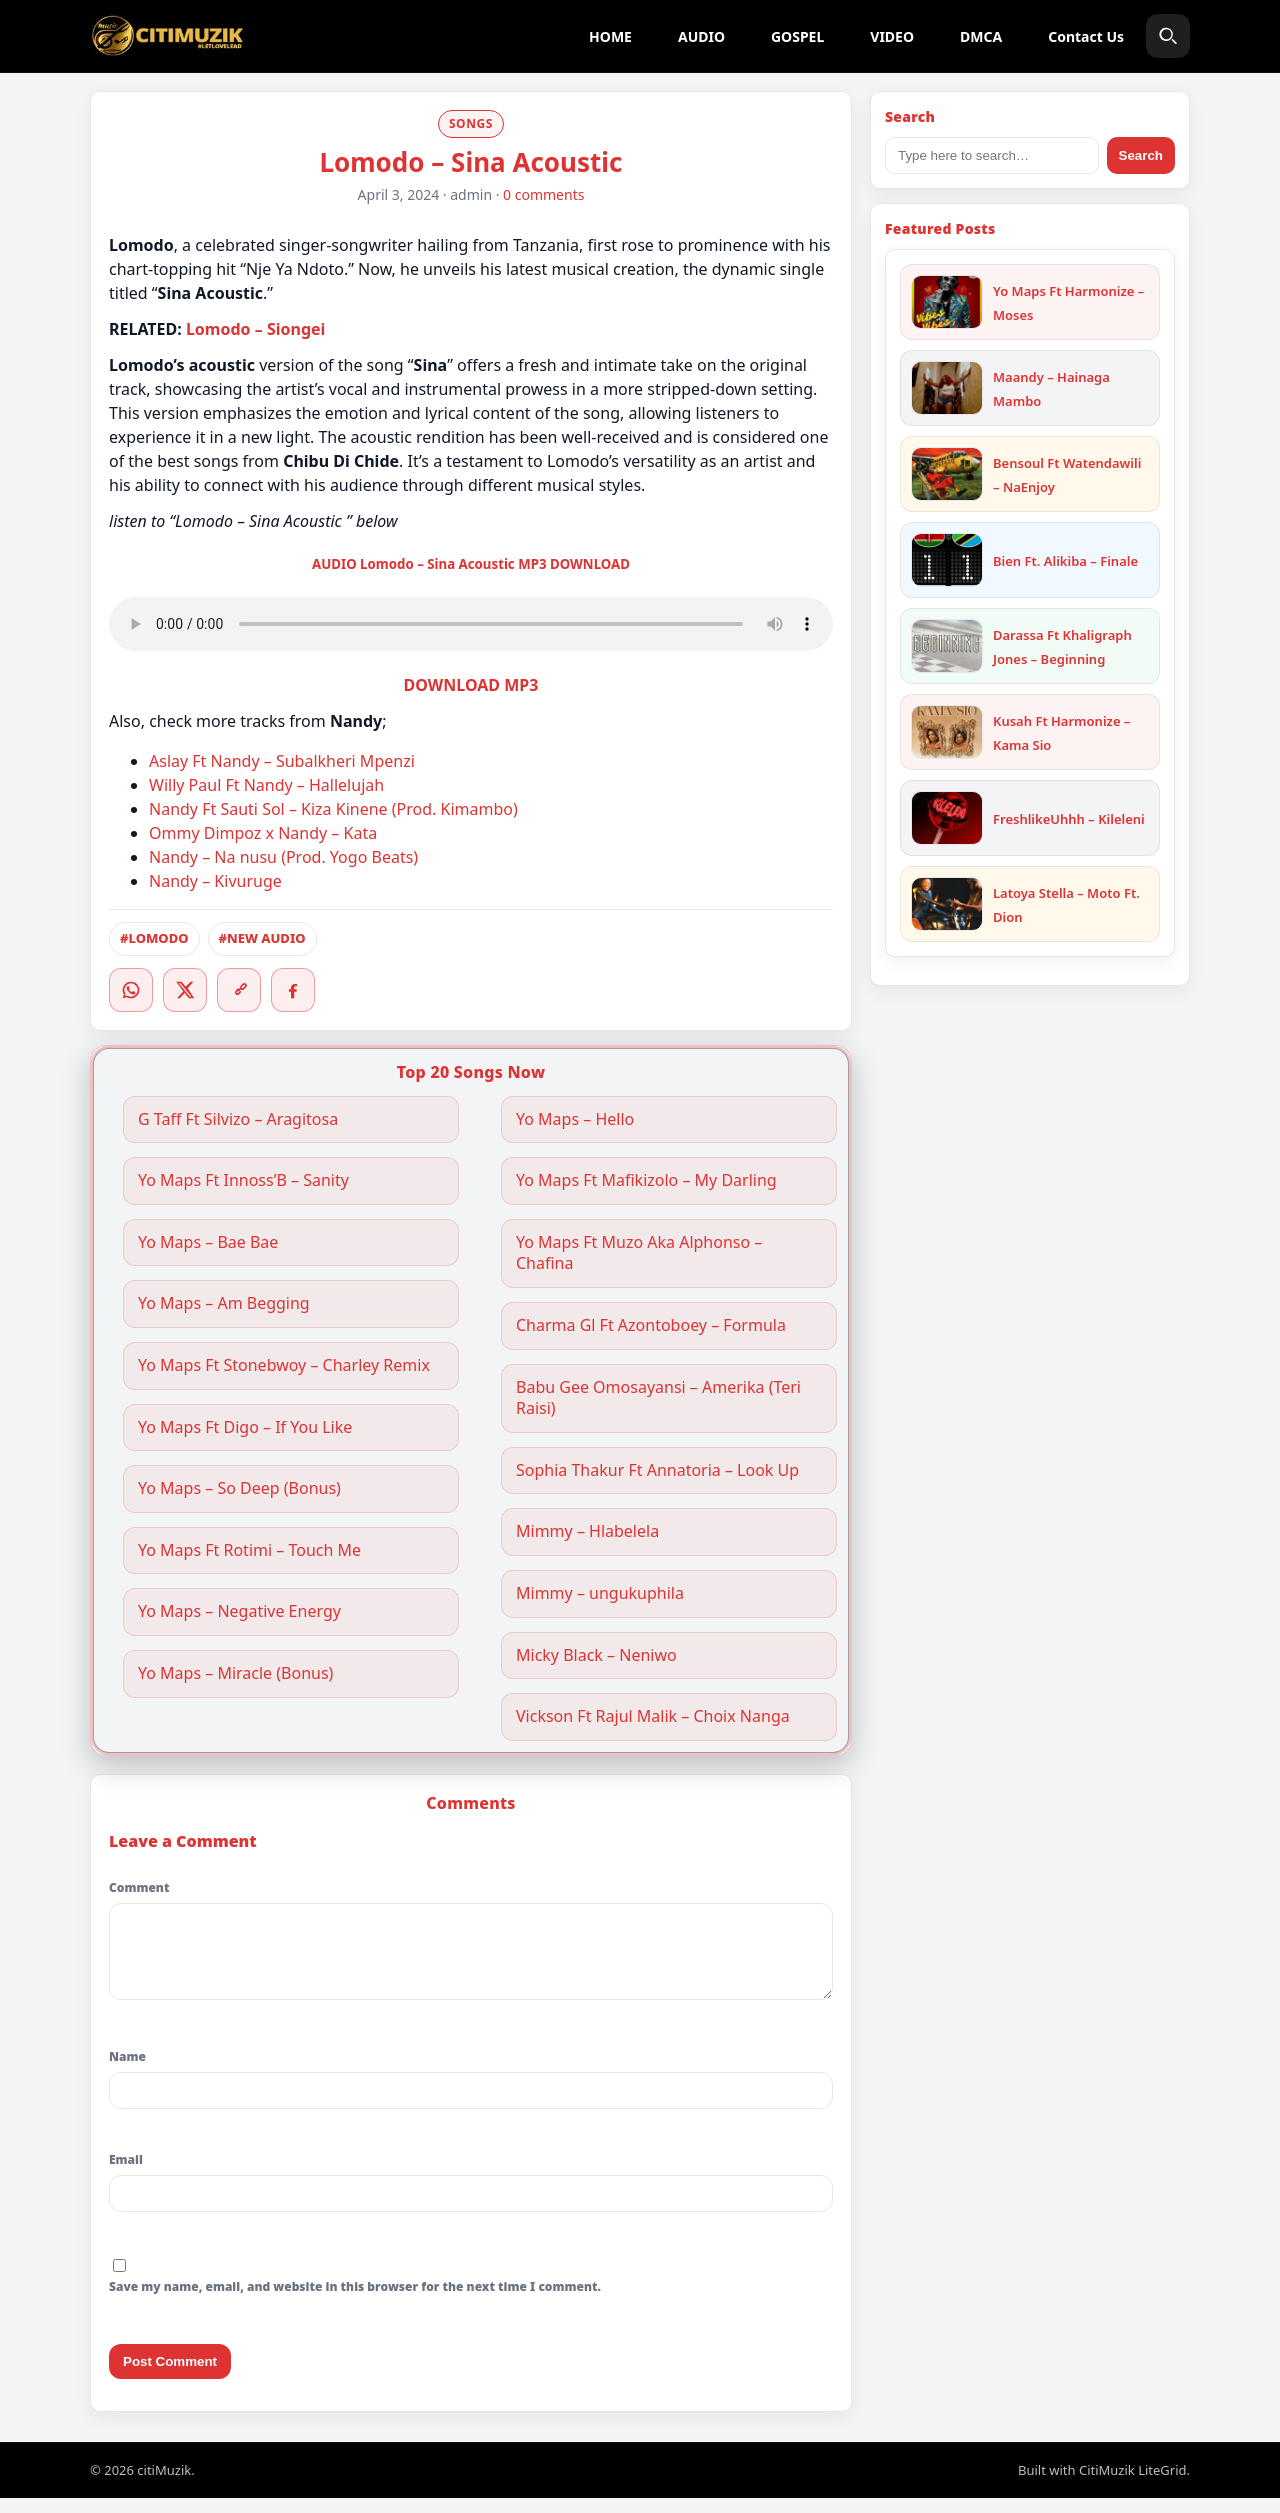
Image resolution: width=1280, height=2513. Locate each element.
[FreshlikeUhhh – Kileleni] (947, 818)
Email (126, 2174)
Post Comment (170, 2376)
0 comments (543, 194)
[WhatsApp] (131, 990)
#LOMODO (154, 938)
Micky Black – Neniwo (596, 1655)
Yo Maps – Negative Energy (239, 1611)
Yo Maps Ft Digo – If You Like (245, 1427)
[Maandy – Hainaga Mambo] (947, 388)
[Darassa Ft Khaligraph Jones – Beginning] (947, 646)
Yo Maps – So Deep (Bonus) (239, 1488)
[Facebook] (293, 990)
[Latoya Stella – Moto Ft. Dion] (947, 904)
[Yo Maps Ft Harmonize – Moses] (947, 302)
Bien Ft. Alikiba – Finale (1065, 561)
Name (127, 2071)
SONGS (471, 123)
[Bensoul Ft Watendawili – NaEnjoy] (947, 474)
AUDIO (701, 36)
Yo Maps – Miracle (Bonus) (235, 1673)
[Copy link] (239, 990)
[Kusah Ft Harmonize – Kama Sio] (947, 732)
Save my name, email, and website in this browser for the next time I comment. (355, 2301)
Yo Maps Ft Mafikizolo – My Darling (646, 1180)
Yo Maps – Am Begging (224, 1303)
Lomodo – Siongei (255, 329)
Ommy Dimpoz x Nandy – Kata (263, 833)
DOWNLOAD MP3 (471, 685)
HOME (610, 36)
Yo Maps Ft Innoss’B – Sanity (243, 1180)
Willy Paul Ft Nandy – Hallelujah (266, 785)
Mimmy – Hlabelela (587, 1531)
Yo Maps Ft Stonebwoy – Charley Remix (284, 1365)
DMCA (981, 36)
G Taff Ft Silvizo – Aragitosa (238, 1119)
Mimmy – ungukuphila (600, 1593)
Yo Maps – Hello (575, 1119)
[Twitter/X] (185, 990)
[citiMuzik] (167, 36)
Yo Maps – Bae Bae (208, 1242)
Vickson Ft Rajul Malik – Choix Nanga (653, 1716)
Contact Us (1086, 36)
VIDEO (892, 36)
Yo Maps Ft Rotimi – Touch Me (249, 1550)
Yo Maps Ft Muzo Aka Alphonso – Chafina (639, 1253)
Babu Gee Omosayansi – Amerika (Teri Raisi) (658, 1398)
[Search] (1168, 36)
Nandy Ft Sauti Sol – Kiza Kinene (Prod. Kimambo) (333, 809)
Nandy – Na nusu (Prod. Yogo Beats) (283, 857)
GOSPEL (797, 36)
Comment (139, 1887)
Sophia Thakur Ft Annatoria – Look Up (657, 1470)
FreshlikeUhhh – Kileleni (1069, 819)
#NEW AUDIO (262, 938)
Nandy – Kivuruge (215, 881)
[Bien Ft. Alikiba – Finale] (947, 560)
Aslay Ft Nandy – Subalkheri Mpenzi (282, 761)
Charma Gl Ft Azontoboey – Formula (651, 1325)
